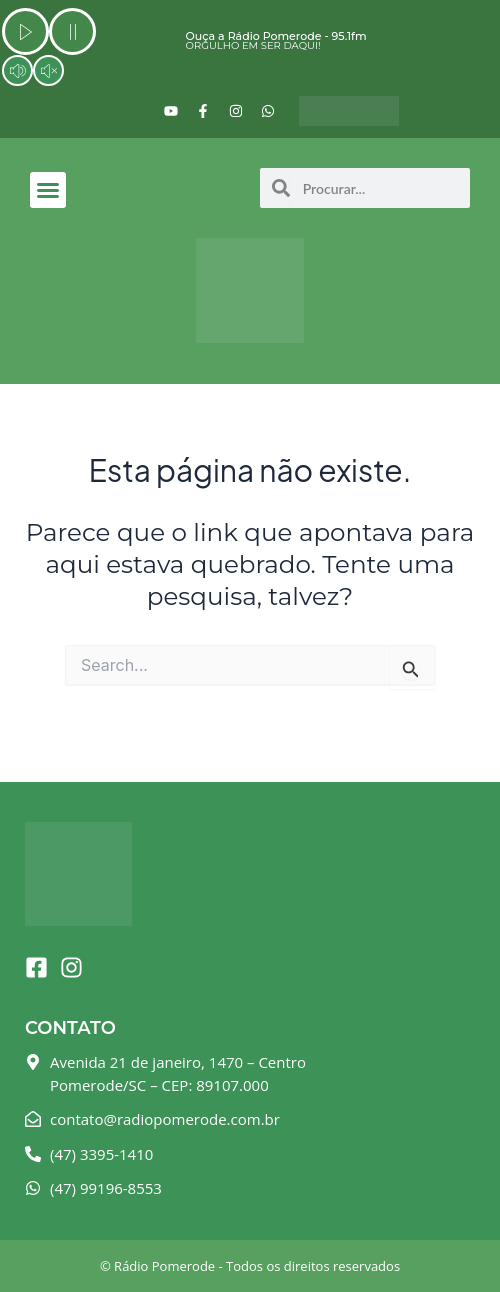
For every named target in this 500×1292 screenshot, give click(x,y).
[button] (48, 190)
